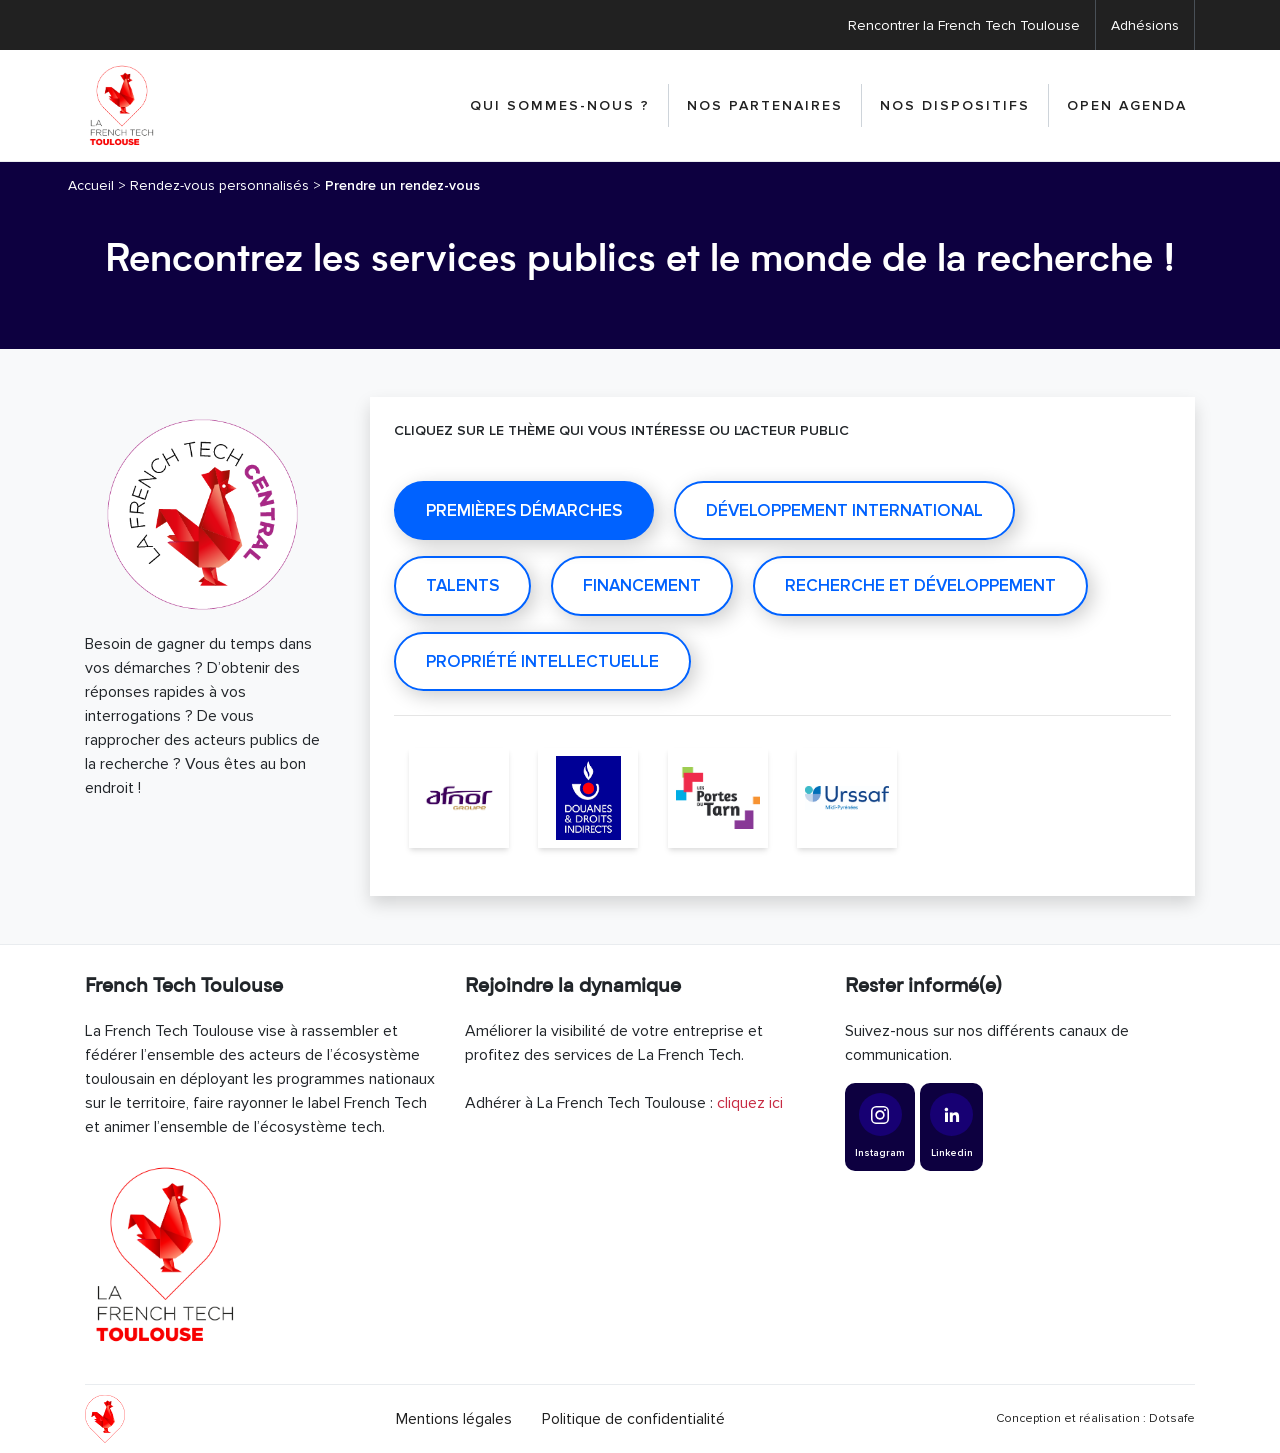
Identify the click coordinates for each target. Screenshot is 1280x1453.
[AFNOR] (459, 798)
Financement (642, 585)
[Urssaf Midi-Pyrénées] (847, 798)
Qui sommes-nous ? (560, 105)
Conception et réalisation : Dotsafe (1095, 1418)
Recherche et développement (920, 585)
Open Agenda (1127, 105)
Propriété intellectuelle (542, 661)
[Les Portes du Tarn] (718, 798)
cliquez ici (750, 1103)
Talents (462, 585)
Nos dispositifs (955, 105)
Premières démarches (524, 510)
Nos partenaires (765, 105)
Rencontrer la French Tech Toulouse (964, 25)
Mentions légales (454, 1419)
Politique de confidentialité (633, 1419)
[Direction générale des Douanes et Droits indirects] (588, 798)
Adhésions (1145, 25)
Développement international (844, 510)
